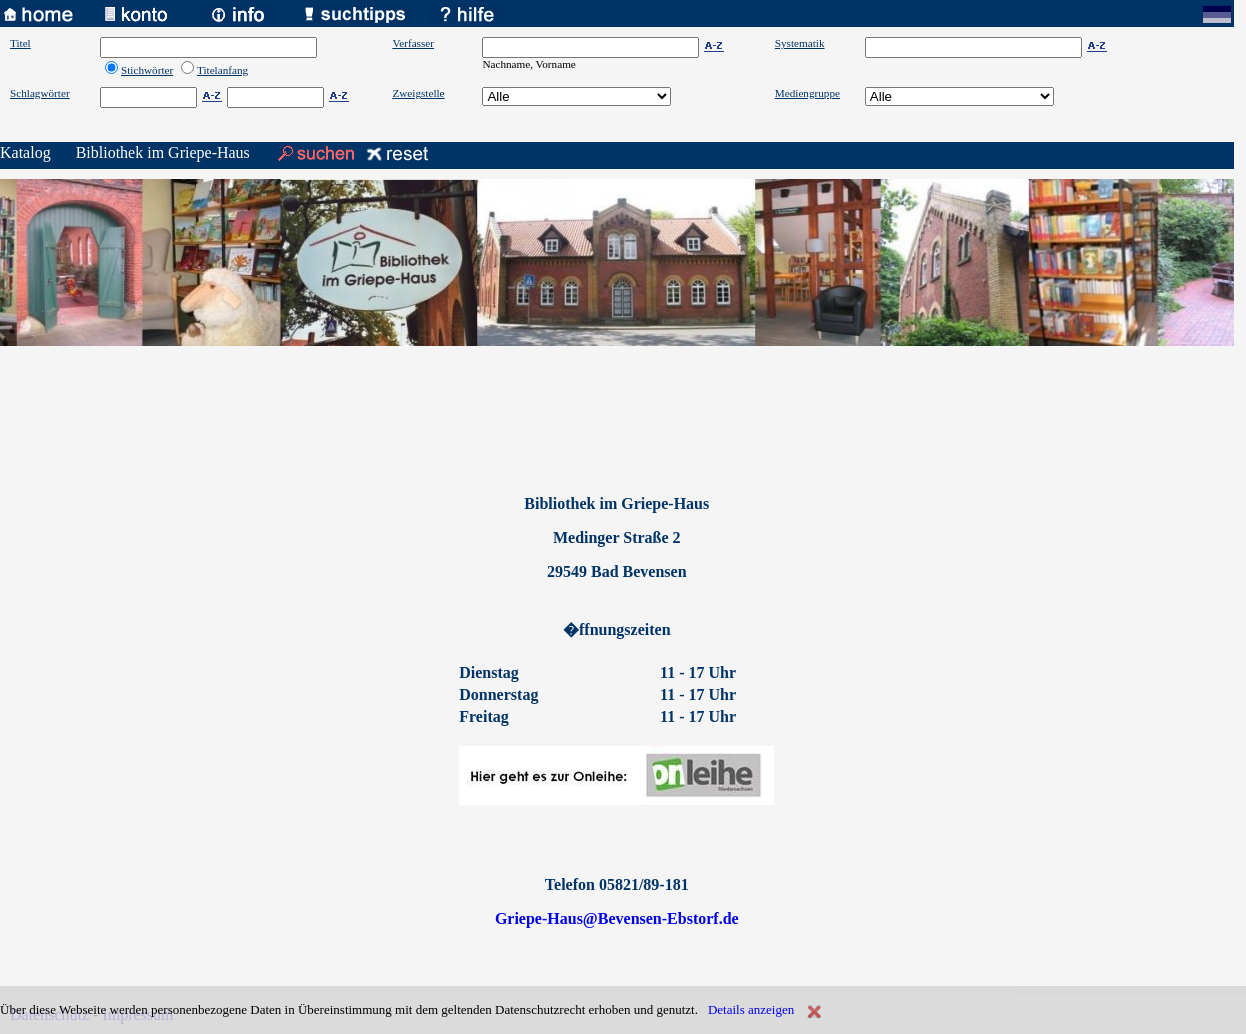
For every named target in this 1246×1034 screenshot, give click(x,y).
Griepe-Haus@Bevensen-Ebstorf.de (617, 918)
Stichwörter (147, 70)
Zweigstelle (418, 93)
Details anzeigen (751, 1009)
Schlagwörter (40, 93)
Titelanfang (222, 70)
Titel (20, 43)
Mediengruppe (807, 93)
